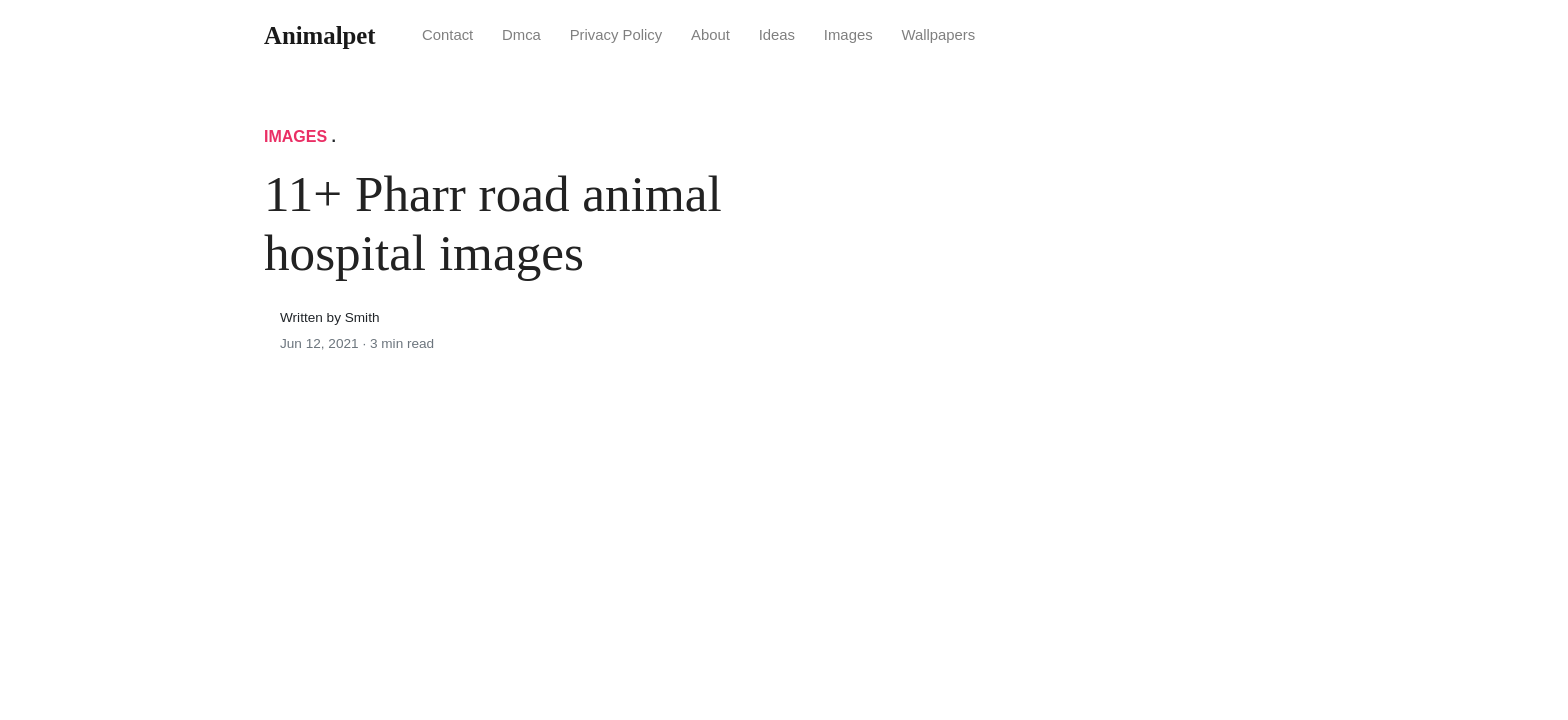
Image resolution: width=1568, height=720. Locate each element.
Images (848, 35)
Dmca (521, 35)
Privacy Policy (616, 35)
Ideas (777, 35)
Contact (447, 35)
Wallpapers (938, 35)
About (710, 35)
